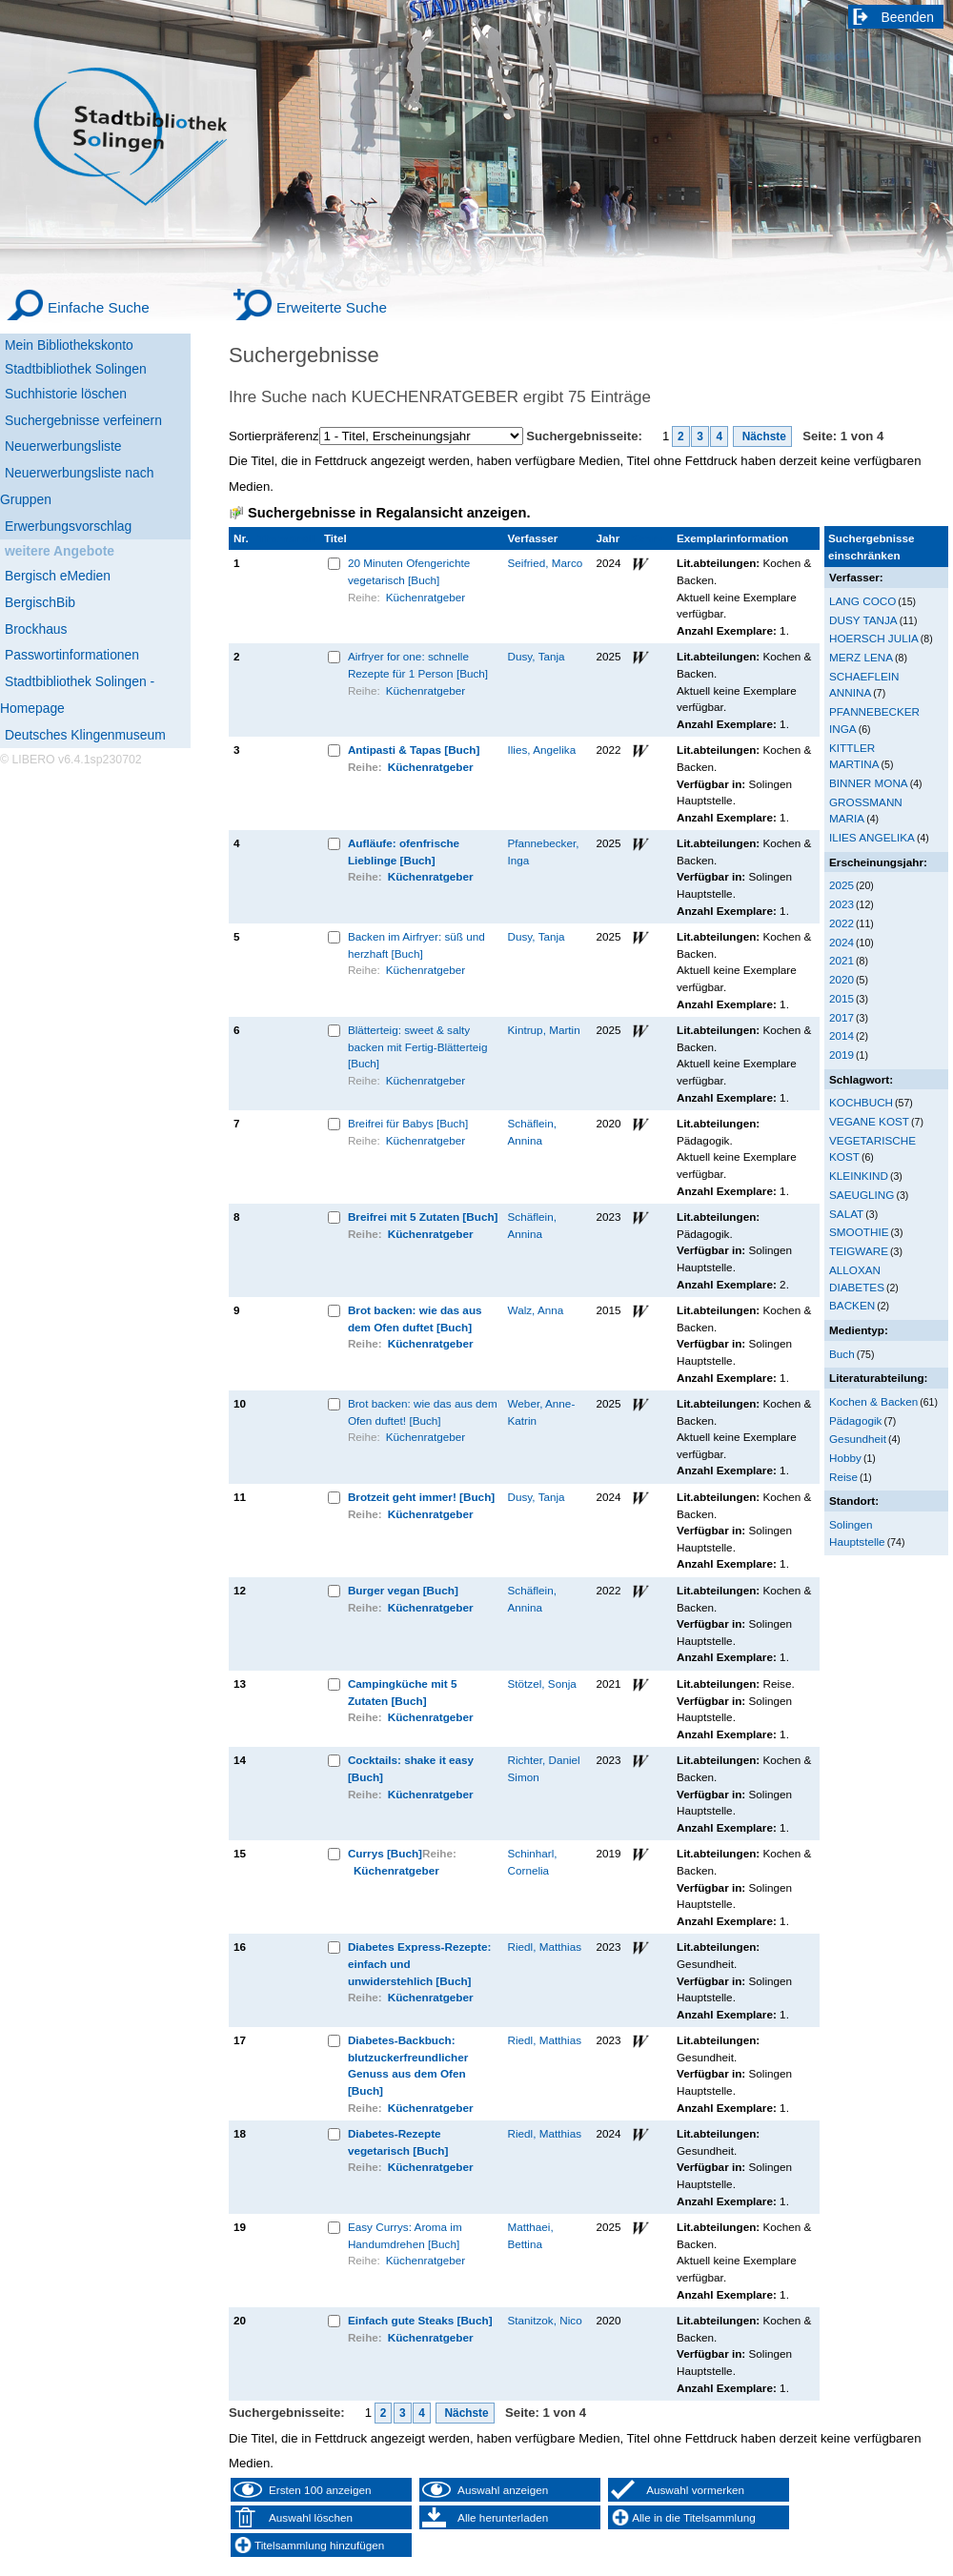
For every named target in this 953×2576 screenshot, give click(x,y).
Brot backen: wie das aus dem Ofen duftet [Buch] (415, 1318)
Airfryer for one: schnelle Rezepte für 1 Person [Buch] (418, 664)
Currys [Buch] (385, 1853)
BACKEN (852, 1305)
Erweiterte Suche (331, 307)
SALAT (846, 1213)
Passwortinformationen (72, 654)
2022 (841, 923)
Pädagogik (855, 1420)
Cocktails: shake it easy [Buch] (411, 1768)
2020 (841, 979)
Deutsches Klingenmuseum (85, 734)
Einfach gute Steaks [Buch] (420, 2320)
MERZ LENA (861, 657)
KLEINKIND (858, 1175)
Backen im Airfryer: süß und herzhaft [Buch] (416, 945)
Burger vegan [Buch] (403, 1590)
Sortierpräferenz (274, 436)
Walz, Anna (536, 1310)
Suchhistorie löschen (66, 393)
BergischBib (40, 602)
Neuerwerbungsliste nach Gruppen (76, 486)
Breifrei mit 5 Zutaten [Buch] (423, 1216)
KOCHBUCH (861, 1102)
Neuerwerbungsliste (63, 446)
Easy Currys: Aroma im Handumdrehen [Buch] (405, 2235)
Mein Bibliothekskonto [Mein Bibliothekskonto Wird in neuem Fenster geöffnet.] (69, 345)
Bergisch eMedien (58, 575)
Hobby (845, 1457)
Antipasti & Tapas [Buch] (413, 749)
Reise (843, 1477)
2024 (841, 942)
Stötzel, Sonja (542, 1683)
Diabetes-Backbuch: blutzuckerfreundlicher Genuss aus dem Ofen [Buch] (408, 2065)
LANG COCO (862, 601)
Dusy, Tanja (536, 656)
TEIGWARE (858, 1251)
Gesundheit (857, 1438)
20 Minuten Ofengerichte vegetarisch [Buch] (409, 571)
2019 (841, 1054)
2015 (841, 998)
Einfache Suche (99, 307)
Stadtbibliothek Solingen (76, 368)
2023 (841, 904)
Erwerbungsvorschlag (68, 526)
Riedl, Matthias (545, 1946)
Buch (842, 1354)
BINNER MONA (868, 783)
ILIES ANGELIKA (872, 837)
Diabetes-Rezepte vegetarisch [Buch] (398, 2142)
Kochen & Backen (873, 1401)
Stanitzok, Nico (545, 2320)
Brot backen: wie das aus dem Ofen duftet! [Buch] (422, 1412)
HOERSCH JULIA (874, 638)
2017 (841, 1017)
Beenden (908, 17)
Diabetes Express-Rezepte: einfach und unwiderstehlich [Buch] (419, 1963)
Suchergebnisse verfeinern (83, 420)
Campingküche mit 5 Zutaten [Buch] (402, 1692)
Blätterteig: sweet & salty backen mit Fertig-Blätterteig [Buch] (418, 1046)
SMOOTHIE (859, 1232)
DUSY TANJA (863, 620)
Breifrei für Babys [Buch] (408, 1123)
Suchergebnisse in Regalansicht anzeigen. (389, 512)
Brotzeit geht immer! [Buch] (421, 1497)
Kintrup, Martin (544, 1030)
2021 (841, 960)
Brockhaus (36, 629)
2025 (841, 885)
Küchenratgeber (425, 597)
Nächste (762, 436)
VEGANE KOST (869, 1121)
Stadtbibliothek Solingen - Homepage (77, 695)
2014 (841, 1035)
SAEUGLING (861, 1194)
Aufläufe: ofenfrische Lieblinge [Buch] (403, 851)
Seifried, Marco (545, 563)
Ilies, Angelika (542, 749)
